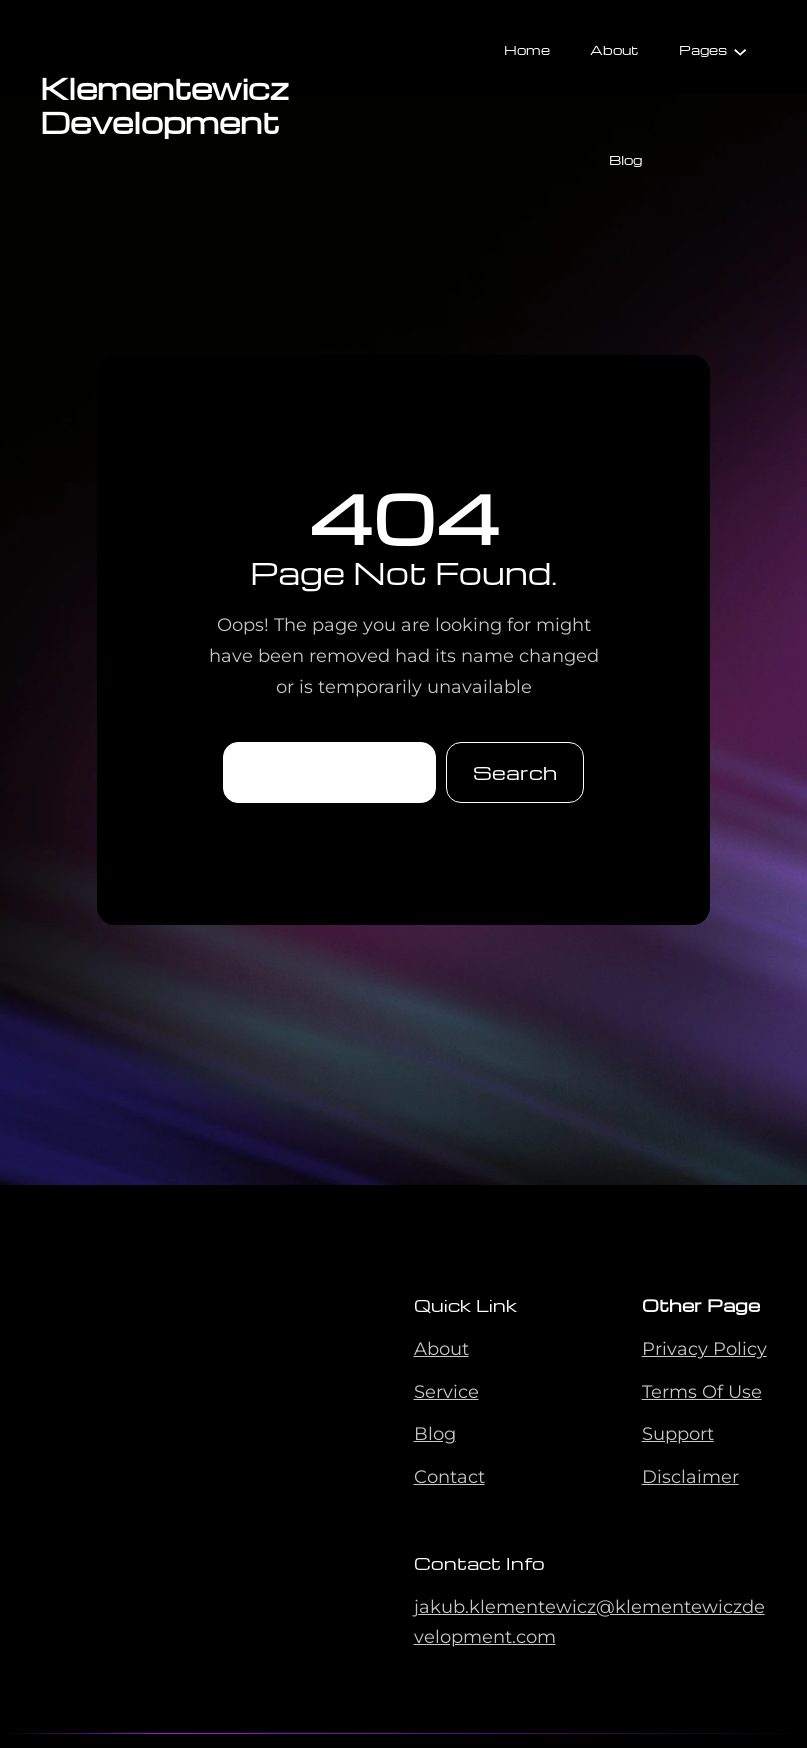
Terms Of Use (702, 1392)
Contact (449, 1477)
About (441, 1349)
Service (446, 1392)
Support (678, 1434)
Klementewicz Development (164, 104)
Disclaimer (690, 1477)
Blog (435, 1434)
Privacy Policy (704, 1349)
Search (515, 772)
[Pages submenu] (740, 50)
